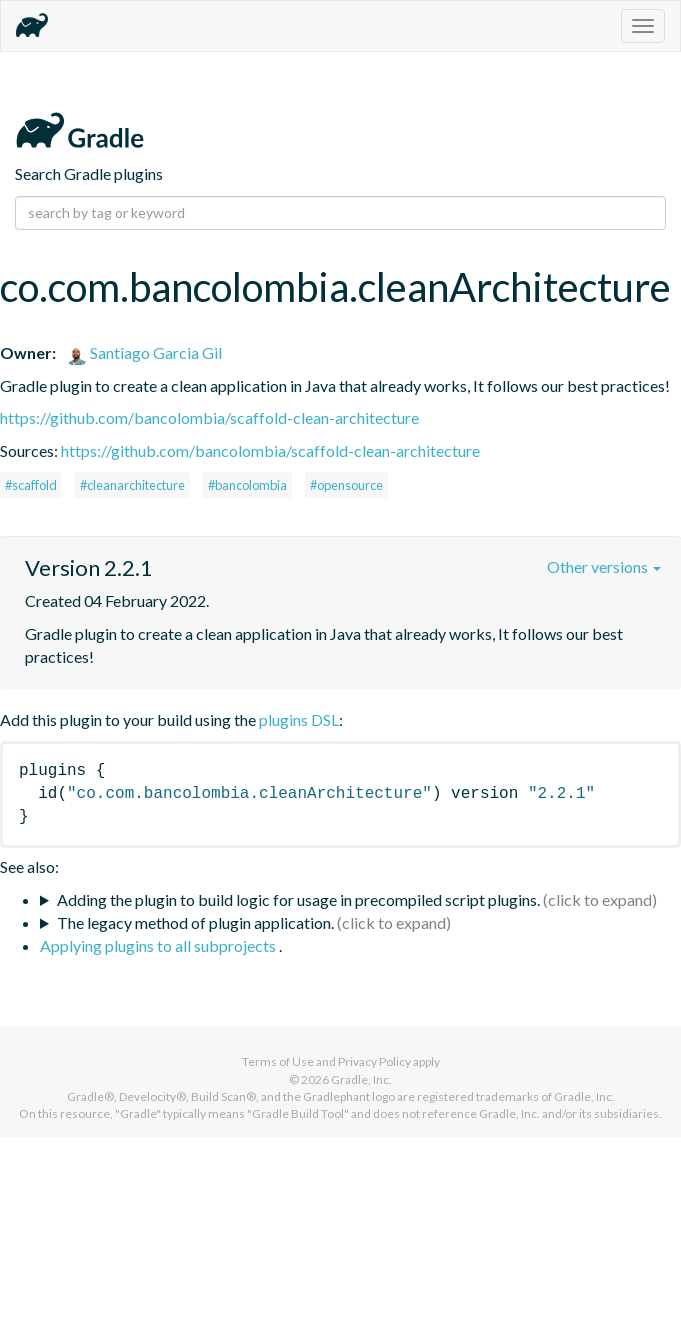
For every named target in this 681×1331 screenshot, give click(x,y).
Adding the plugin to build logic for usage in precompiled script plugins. (298, 899)
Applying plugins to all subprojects (159, 945)
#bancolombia (247, 485)
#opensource (346, 485)
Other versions (604, 566)
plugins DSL (299, 719)
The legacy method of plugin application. (195, 922)
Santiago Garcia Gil (144, 352)
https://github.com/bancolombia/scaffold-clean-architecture (209, 417)
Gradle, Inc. (361, 1079)
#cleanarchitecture (132, 485)
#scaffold (31, 485)
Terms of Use (278, 1061)
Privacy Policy (374, 1061)
